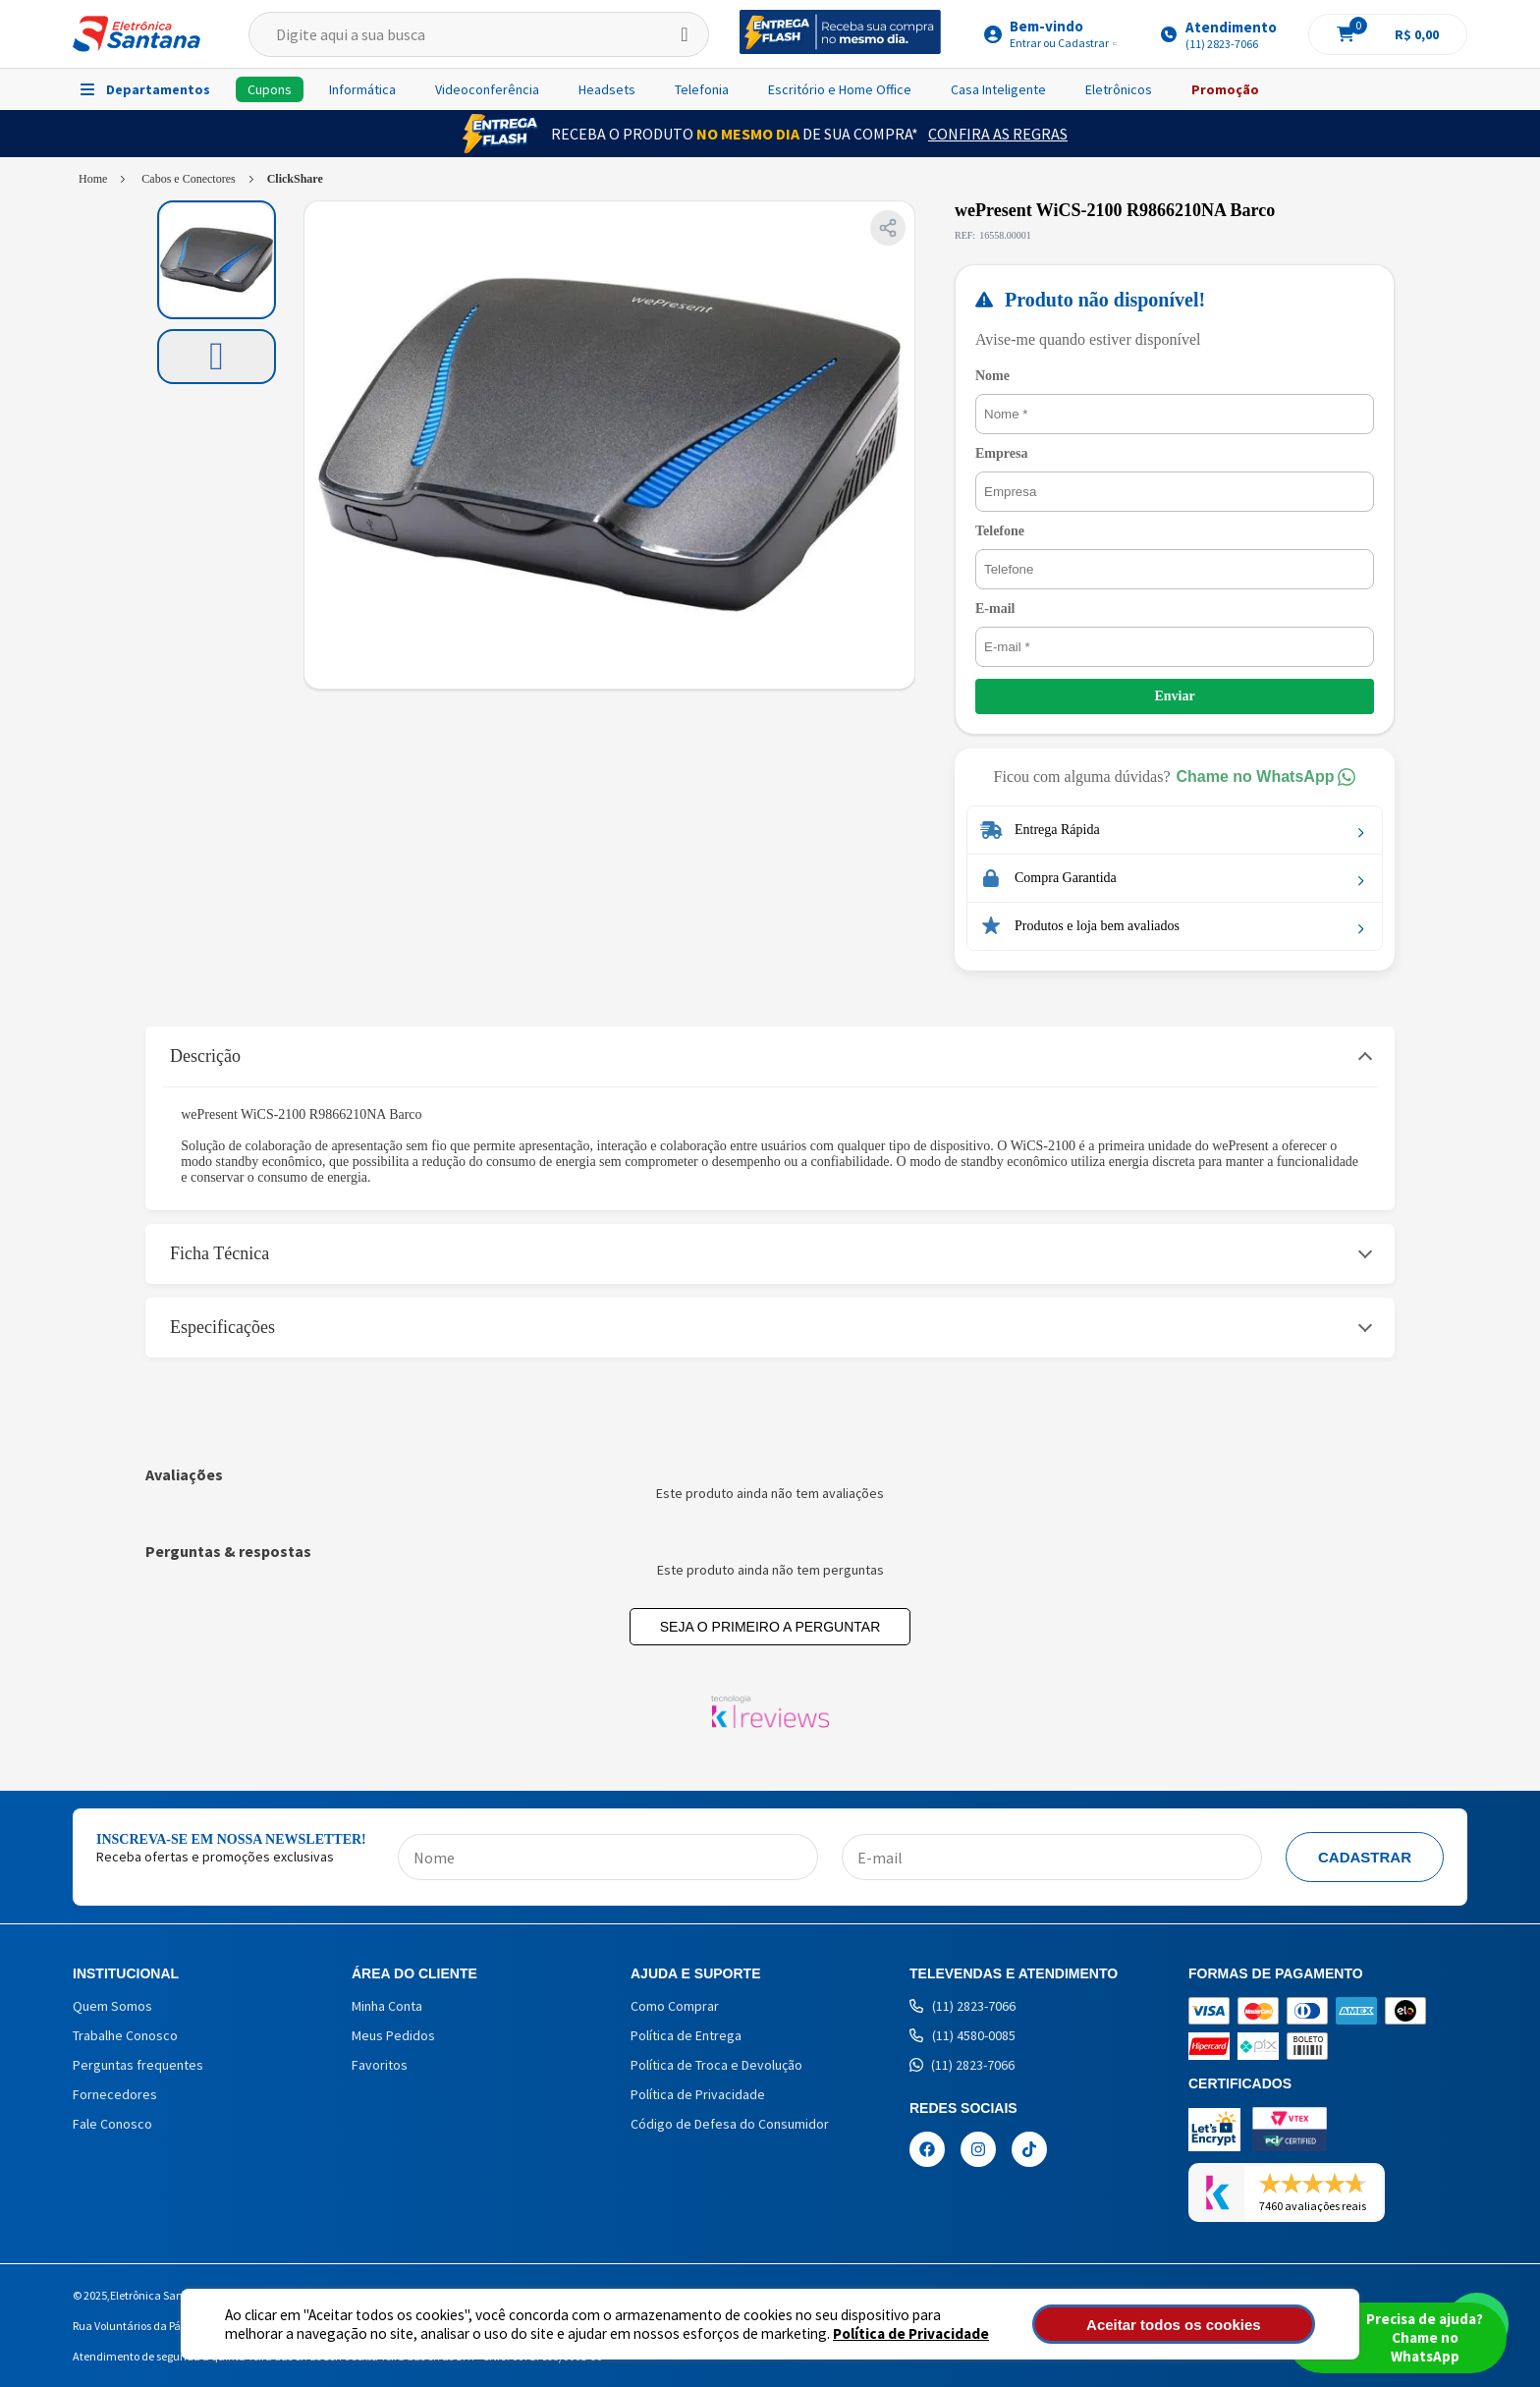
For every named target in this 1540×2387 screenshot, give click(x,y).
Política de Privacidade (839, 2333)
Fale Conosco (112, 2124)
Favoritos (380, 2065)
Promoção (1225, 89)
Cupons (270, 89)
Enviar (1174, 696)
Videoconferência (487, 89)
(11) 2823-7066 (962, 2006)
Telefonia (702, 89)
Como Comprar (675, 2006)
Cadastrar (1364, 1857)
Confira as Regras (998, 133)
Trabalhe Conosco (125, 2035)
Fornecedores (115, 2094)
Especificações (222, 1327)
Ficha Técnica (219, 1253)
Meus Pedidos (393, 2035)
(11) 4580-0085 (962, 2035)
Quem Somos (112, 2006)
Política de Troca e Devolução (716, 2065)
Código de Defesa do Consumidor (730, 2124)
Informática (362, 89)
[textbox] (478, 34)
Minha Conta (387, 2006)
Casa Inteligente (998, 89)
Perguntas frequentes (138, 2065)
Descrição (205, 1056)
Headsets (606, 89)
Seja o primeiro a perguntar (770, 1627)
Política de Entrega (686, 2035)
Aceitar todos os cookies (1209, 2324)
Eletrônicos (1118, 89)
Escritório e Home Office (839, 89)
